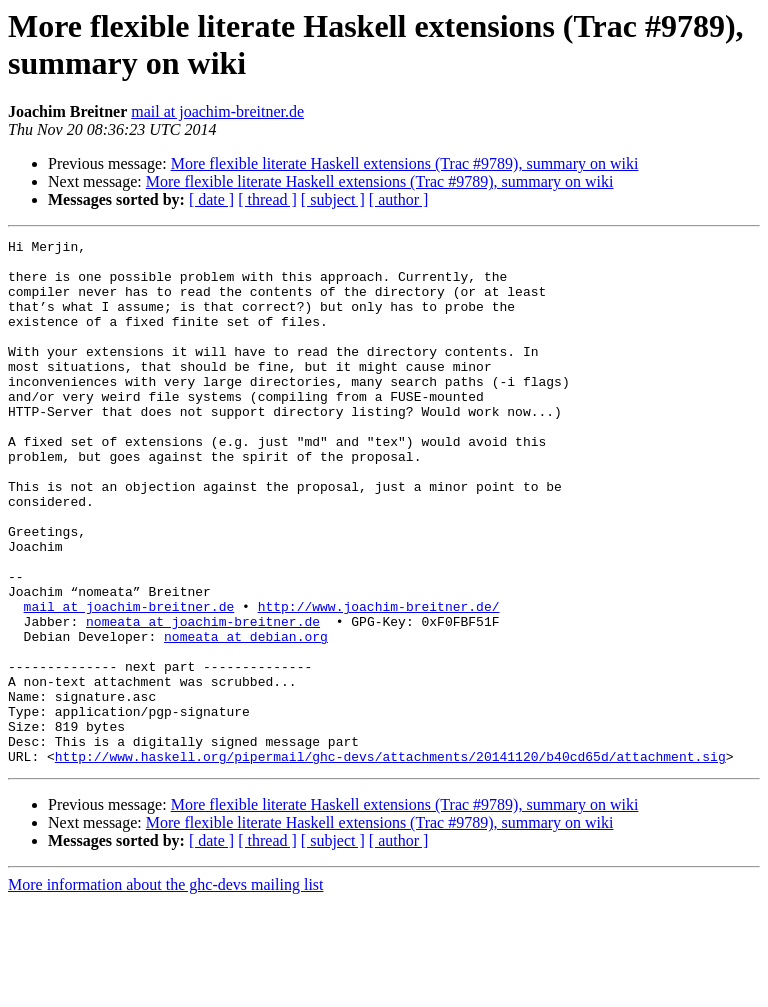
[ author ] (399, 199)
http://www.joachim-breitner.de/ (379, 681)
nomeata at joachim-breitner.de (203, 699)
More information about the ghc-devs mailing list (166, 989)
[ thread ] (267, 199)
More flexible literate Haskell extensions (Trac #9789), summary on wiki (405, 163)
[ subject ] (333, 199)
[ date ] (211, 199)
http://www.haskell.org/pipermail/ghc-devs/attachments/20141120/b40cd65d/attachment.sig (390, 861)
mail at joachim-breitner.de (217, 111)
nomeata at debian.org (246, 717)
